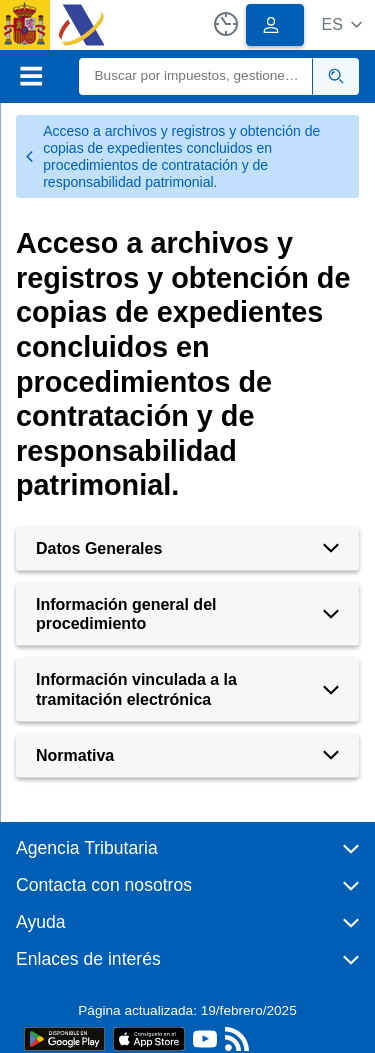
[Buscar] (196, 76)
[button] (341, 24)
